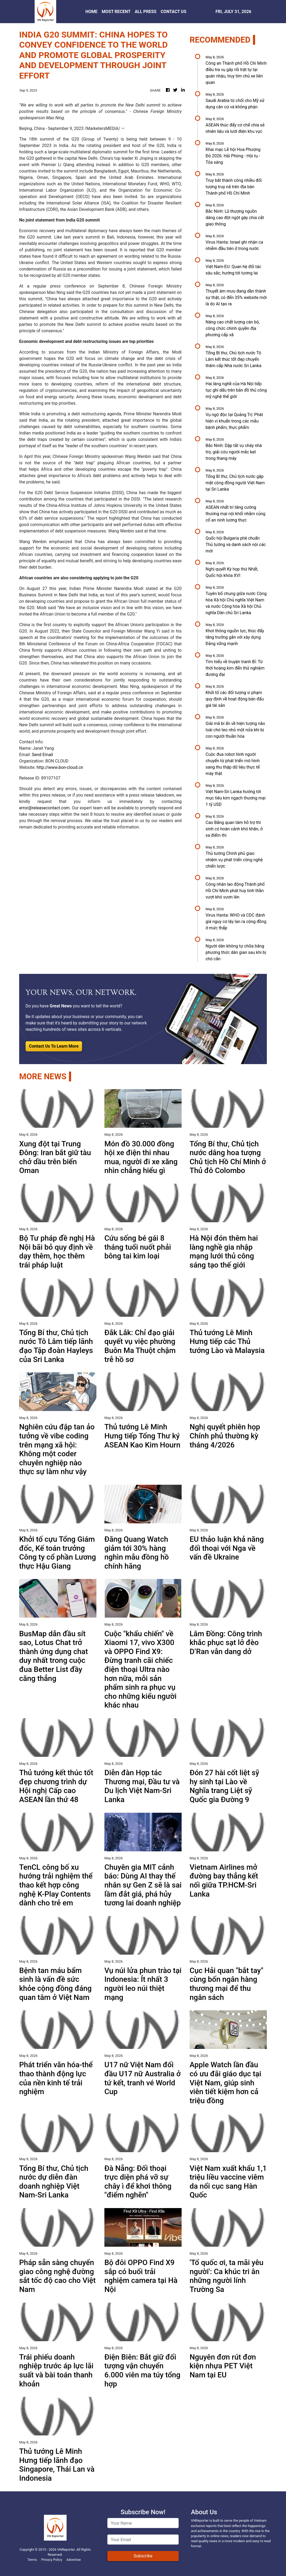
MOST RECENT (116, 11)
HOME (91, 11)
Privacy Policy (51, 2560)
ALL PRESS (145, 11)
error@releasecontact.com (44, 807)
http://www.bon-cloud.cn (59, 767)
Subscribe (143, 2555)
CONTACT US (173, 11)
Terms (32, 2560)
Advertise (73, 2560)
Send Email (42, 754)
